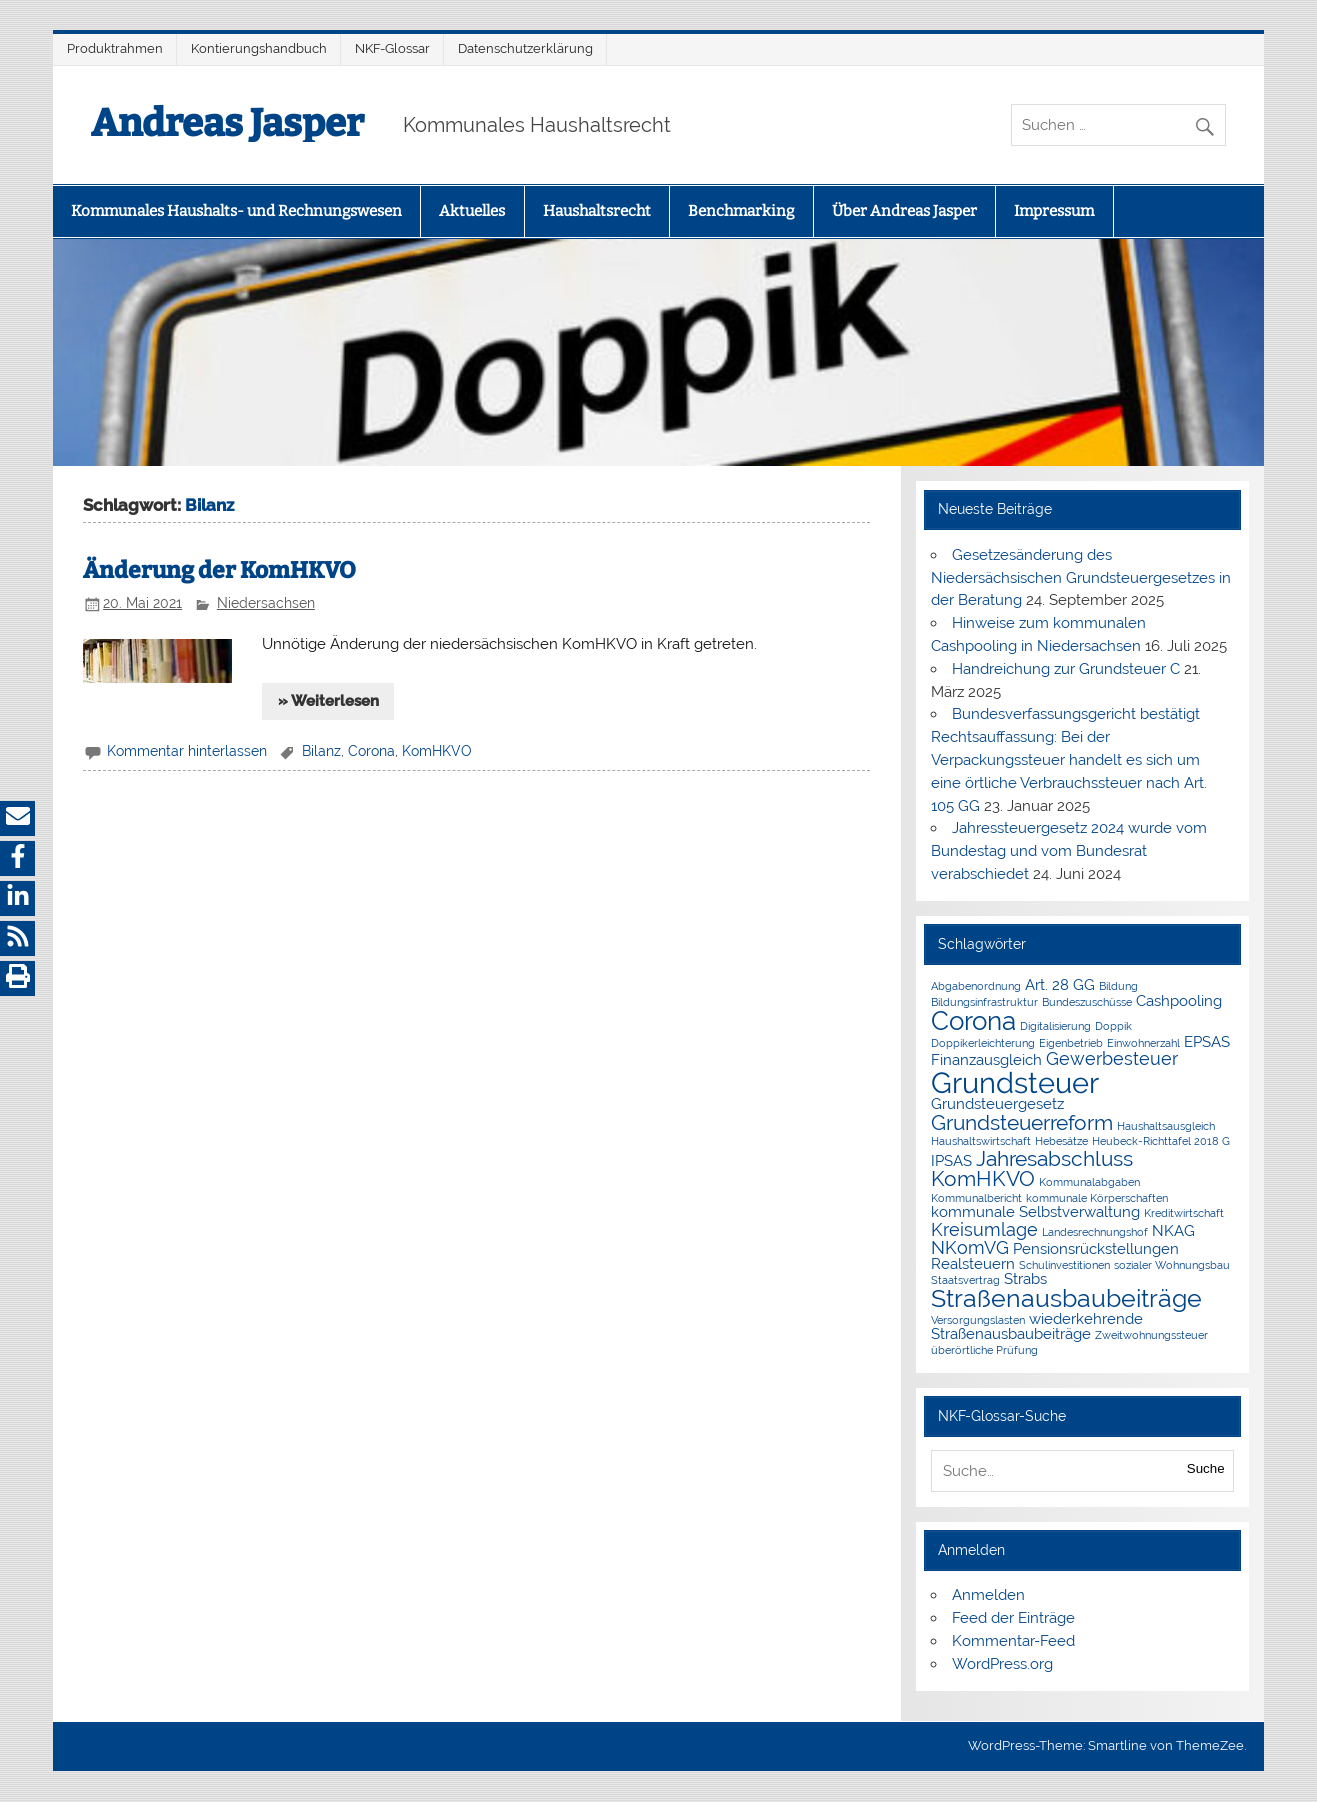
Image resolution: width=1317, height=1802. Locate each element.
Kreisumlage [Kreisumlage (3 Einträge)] (984, 1229)
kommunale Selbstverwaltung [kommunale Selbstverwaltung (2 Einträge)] (1035, 1212)
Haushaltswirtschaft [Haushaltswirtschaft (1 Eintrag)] (981, 1141)
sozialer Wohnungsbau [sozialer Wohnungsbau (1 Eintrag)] (1172, 1265)
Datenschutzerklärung (525, 48)
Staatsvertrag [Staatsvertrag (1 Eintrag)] (965, 1280)
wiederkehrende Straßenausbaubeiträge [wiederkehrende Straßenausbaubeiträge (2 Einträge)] (1037, 1326)
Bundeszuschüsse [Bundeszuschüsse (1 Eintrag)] (1087, 1002)
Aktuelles (472, 211)
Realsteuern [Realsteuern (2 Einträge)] (973, 1264)
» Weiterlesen (328, 701)
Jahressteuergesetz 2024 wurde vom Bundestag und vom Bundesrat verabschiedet (1069, 851)
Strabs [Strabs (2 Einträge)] (1025, 1279)
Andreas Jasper (227, 123)
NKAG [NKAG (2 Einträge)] (1173, 1231)
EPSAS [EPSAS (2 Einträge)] (1207, 1042)
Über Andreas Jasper (904, 211)
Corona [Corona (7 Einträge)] (973, 1021)
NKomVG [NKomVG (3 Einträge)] (970, 1247)
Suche (1206, 1468)
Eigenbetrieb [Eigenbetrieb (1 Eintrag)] (1071, 1043)
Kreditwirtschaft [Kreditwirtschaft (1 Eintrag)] (1184, 1213)
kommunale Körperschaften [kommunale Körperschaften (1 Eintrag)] (1097, 1198)
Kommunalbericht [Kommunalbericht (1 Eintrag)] (976, 1198)
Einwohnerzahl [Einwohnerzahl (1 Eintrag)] (1143, 1043)
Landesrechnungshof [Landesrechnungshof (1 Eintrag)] (1095, 1232)
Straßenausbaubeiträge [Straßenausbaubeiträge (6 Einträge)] (1066, 1298)
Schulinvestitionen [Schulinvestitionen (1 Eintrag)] (1064, 1265)
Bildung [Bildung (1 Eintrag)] (1118, 986)
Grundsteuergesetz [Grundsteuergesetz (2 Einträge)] (997, 1104)
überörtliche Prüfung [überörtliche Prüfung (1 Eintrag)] (984, 1350)
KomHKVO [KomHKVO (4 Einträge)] (983, 1178)
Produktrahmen (115, 48)
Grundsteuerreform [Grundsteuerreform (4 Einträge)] (1022, 1122)
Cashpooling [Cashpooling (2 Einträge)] (1179, 1001)
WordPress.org (1002, 1664)
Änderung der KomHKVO (219, 570)
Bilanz (321, 751)
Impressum (1054, 211)
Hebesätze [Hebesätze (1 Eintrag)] (1061, 1141)
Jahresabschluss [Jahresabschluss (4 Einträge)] (1054, 1158)
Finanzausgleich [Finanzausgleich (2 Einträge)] (986, 1060)
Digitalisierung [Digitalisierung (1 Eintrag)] (1055, 1026)
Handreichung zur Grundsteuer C (1066, 669)
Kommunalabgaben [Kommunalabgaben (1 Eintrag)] (1089, 1182)
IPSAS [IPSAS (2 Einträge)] (951, 1161)
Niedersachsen (266, 603)
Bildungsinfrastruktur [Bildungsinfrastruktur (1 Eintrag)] (984, 1002)
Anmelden (988, 1595)
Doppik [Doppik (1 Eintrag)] (1113, 1026)
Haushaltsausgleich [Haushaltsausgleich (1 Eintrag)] (1166, 1126)
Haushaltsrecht (597, 211)
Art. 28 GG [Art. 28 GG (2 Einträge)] (1060, 985)
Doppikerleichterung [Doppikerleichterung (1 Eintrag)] (983, 1043)
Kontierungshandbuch (259, 48)
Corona (371, 751)
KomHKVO (437, 751)
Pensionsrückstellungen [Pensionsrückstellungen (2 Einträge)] (1096, 1249)
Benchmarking (741, 211)
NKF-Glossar (392, 48)
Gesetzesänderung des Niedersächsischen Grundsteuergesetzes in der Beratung (1081, 578)
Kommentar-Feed (1013, 1641)
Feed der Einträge (1013, 1618)
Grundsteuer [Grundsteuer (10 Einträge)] (1015, 1082)
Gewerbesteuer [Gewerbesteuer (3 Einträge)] (1112, 1058)
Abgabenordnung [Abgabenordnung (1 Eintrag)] (976, 986)
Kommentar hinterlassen (187, 751)
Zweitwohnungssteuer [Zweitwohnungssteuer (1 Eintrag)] (1151, 1335)
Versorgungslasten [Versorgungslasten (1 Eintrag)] (978, 1320)
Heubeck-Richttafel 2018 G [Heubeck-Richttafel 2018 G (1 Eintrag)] (1161, 1141)
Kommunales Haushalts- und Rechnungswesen (236, 211)
